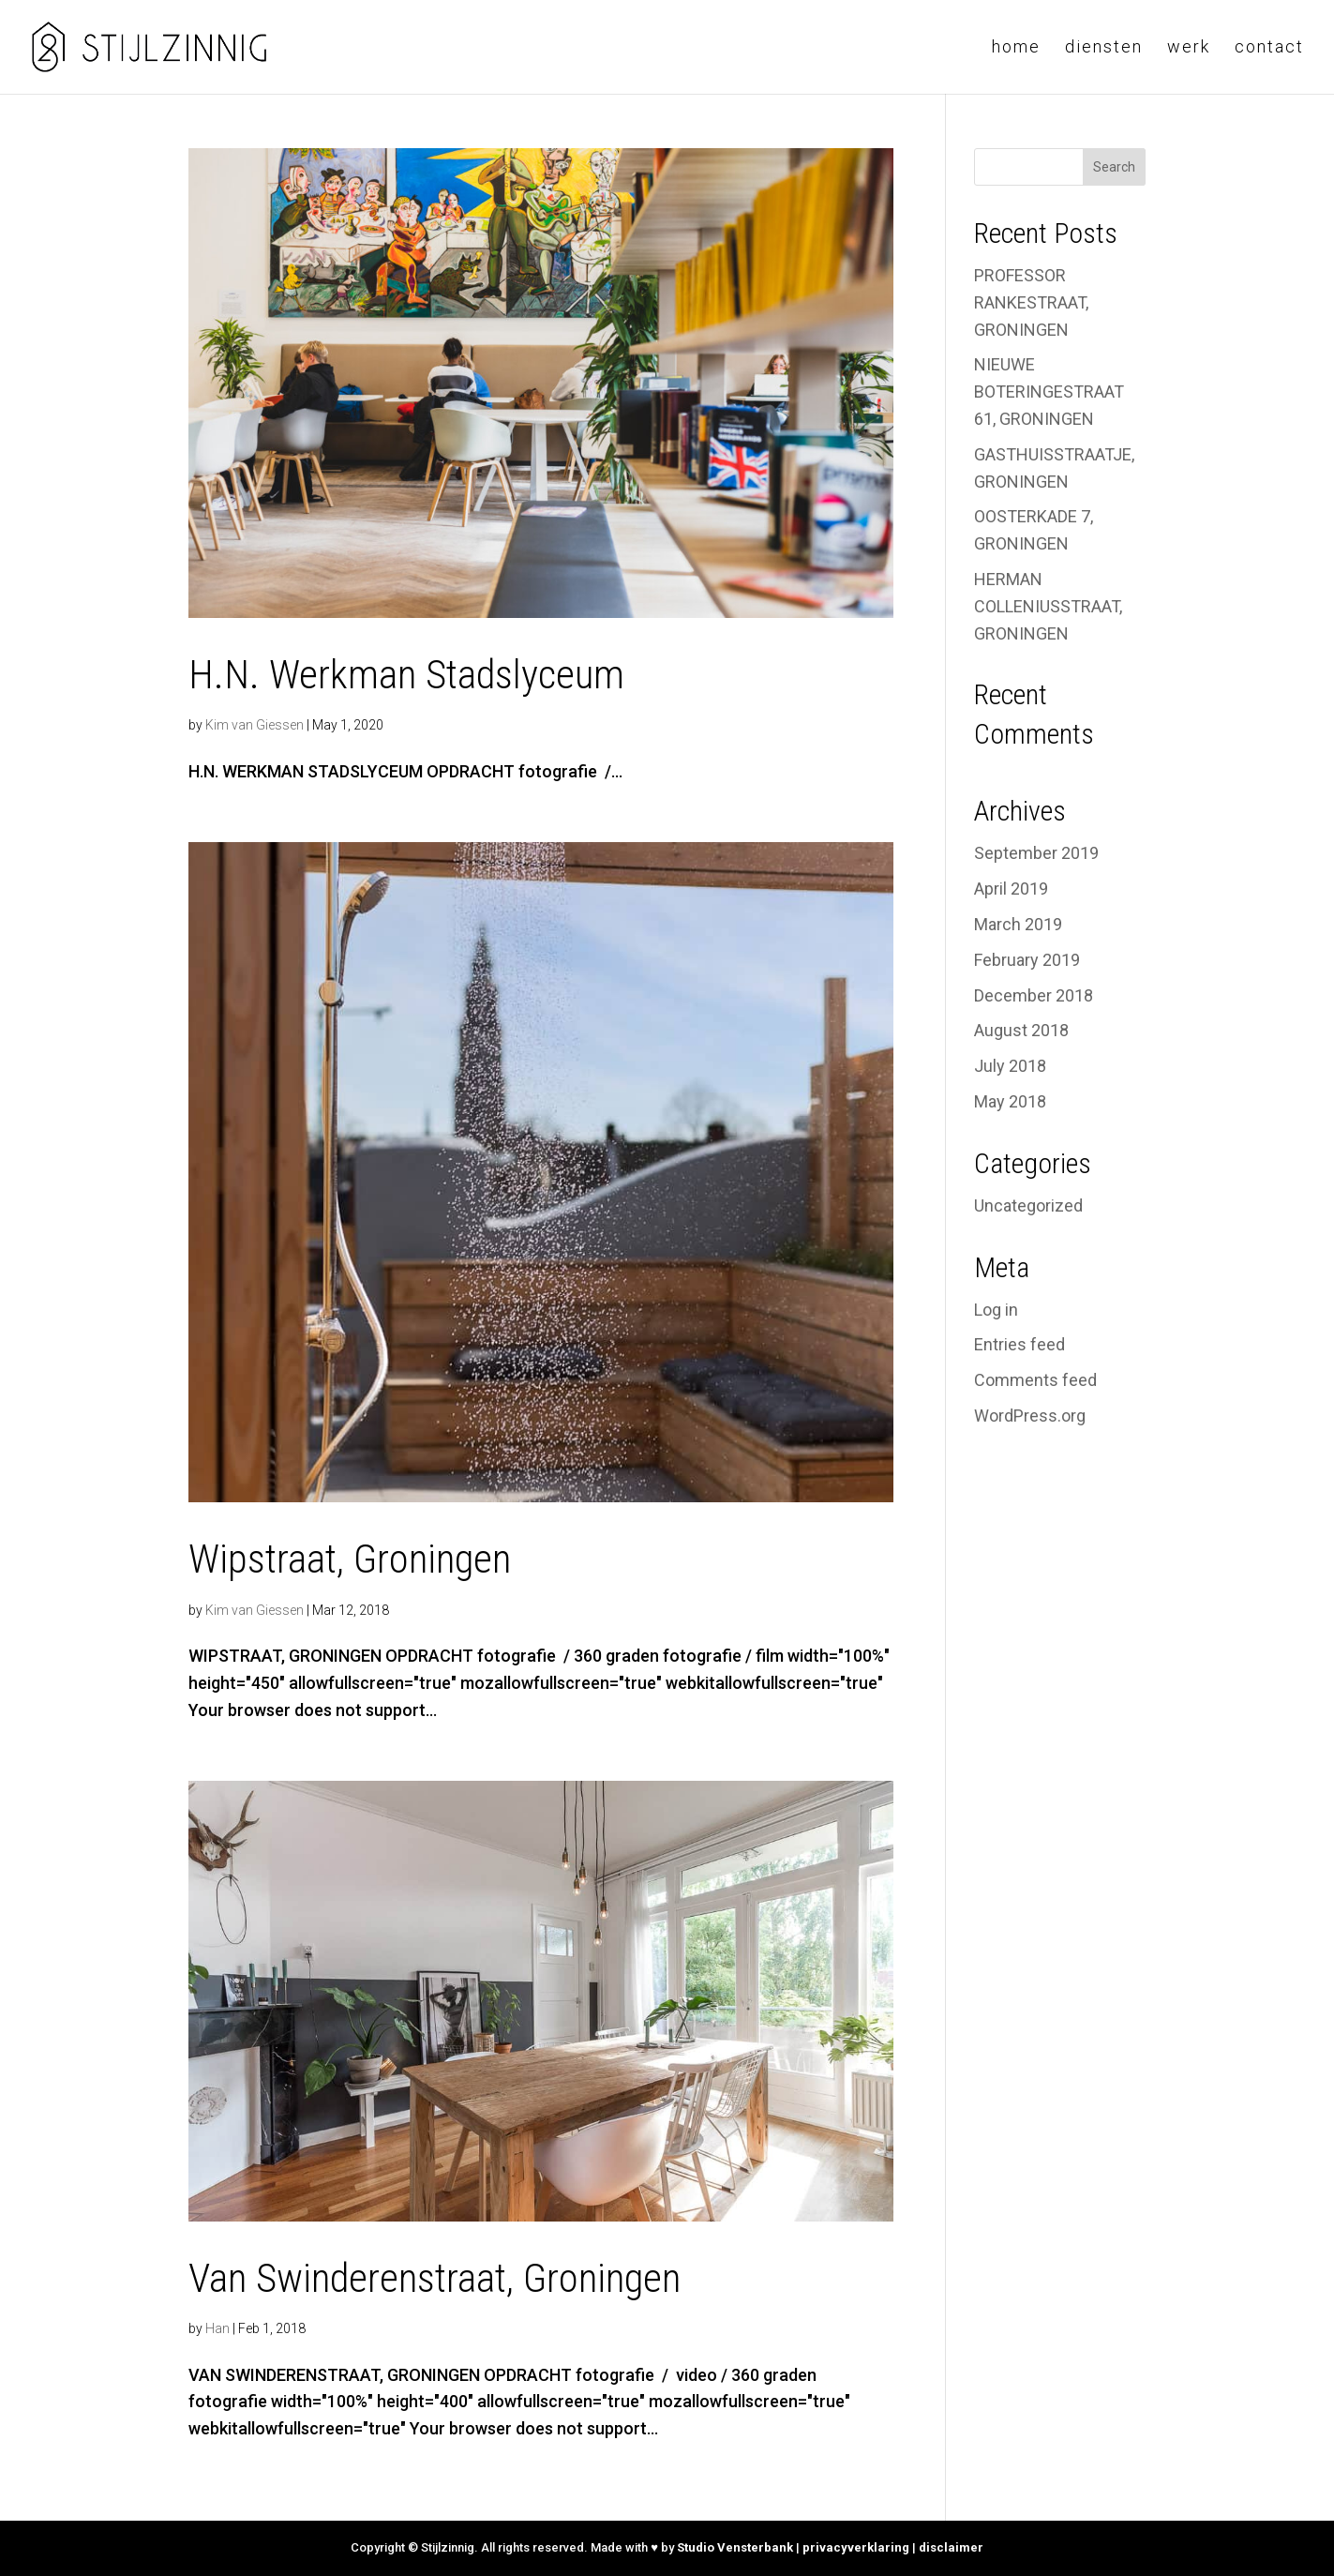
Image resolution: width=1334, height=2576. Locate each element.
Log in (996, 1309)
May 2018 (1010, 1101)
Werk (1188, 48)
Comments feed (1035, 1380)
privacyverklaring (855, 2547)
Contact (1269, 48)
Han (217, 2328)
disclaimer (951, 2547)
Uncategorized (1028, 1205)
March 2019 (1018, 924)
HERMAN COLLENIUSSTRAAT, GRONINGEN (1048, 606)
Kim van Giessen (254, 724)
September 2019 (1036, 853)
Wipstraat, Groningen (349, 1558)
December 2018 (1033, 995)
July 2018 (1010, 1066)
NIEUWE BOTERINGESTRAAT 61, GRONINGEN (1049, 391)
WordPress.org (1030, 1415)
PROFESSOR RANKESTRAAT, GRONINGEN (1031, 302)
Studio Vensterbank (735, 2547)
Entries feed (1019, 1344)
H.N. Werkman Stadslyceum (406, 674)
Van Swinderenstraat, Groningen (434, 2277)
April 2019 (1011, 888)
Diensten (1104, 48)
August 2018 (1021, 1030)
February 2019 (1027, 960)
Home (1016, 48)
